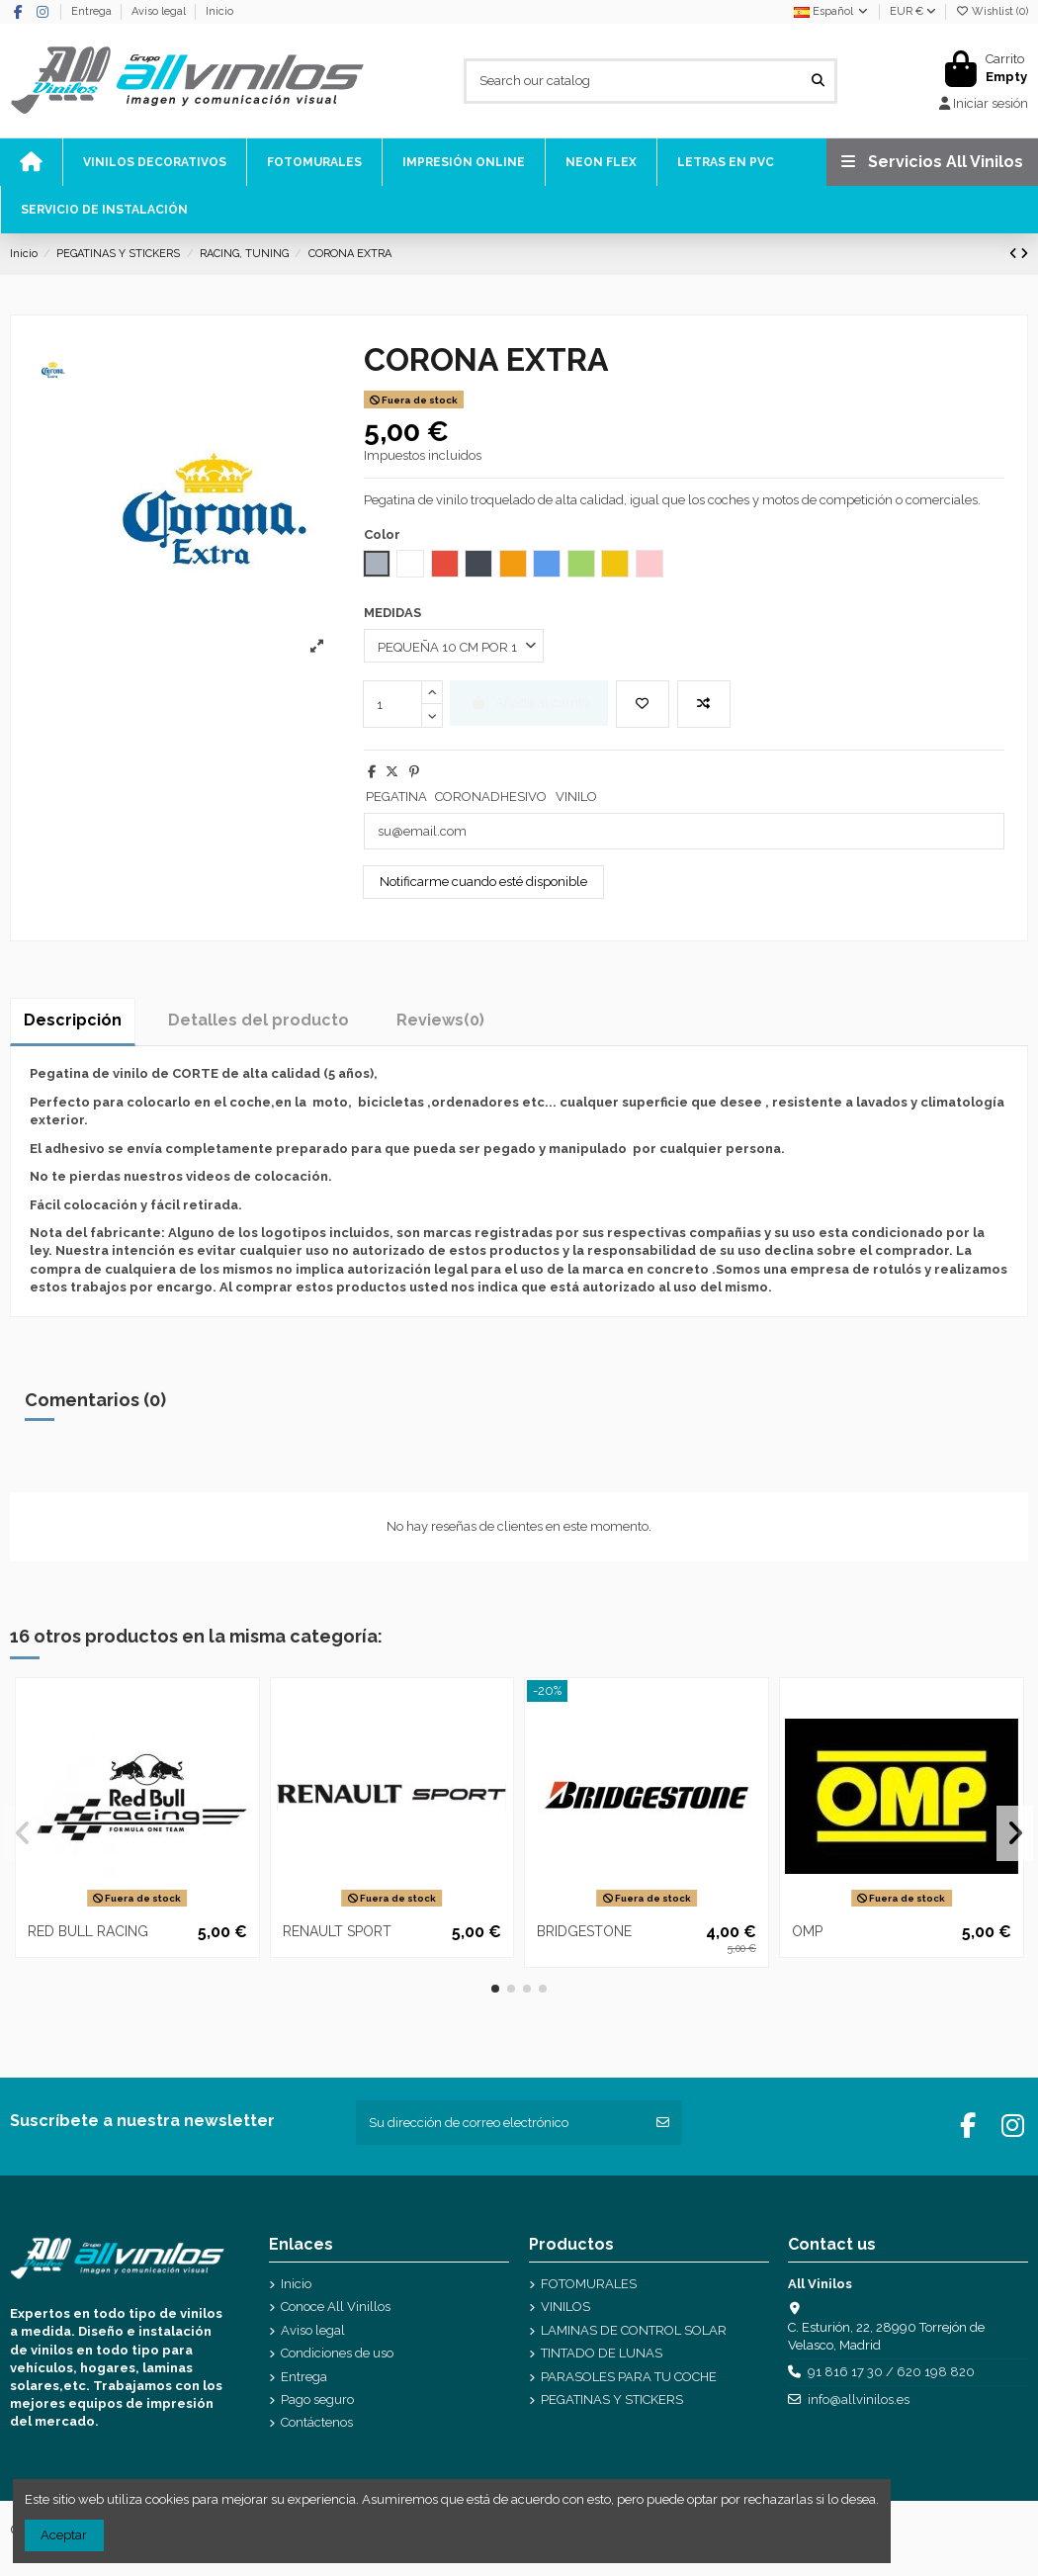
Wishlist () (992, 11)
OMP (807, 1931)
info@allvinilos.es (858, 2399)
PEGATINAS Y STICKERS (612, 2399)
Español (832, 11)
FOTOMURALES (589, 2283)
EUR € (913, 11)
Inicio (219, 11)
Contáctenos (317, 2422)
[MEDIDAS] (454, 646)
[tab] (440, 1020)
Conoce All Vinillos (335, 2306)
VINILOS (565, 2306)
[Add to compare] (704, 704)
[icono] (31, 162)
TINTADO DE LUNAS (601, 2353)
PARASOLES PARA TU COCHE (629, 2376)
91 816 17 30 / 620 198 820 (891, 2371)
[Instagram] (42, 12)
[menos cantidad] (432, 716)
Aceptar (64, 2535)
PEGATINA (396, 796)
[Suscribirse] (663, 2123)
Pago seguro (317, 2399)
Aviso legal (160, 11)
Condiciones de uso (337, 2353)
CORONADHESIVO (491, 796)
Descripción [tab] (73, 1020)
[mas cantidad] (432, 692)
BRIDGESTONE (584, 1931)
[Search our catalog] (818, 81)
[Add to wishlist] (642, 704)
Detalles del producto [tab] (258, 1020)
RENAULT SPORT (337, 1931)
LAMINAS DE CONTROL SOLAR (634, 2330)
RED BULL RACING (88, 1931)
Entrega (93, 11)
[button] (495, 1989)
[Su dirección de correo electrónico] (501, 2123)
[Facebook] (19, 12)
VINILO (576, 796)
